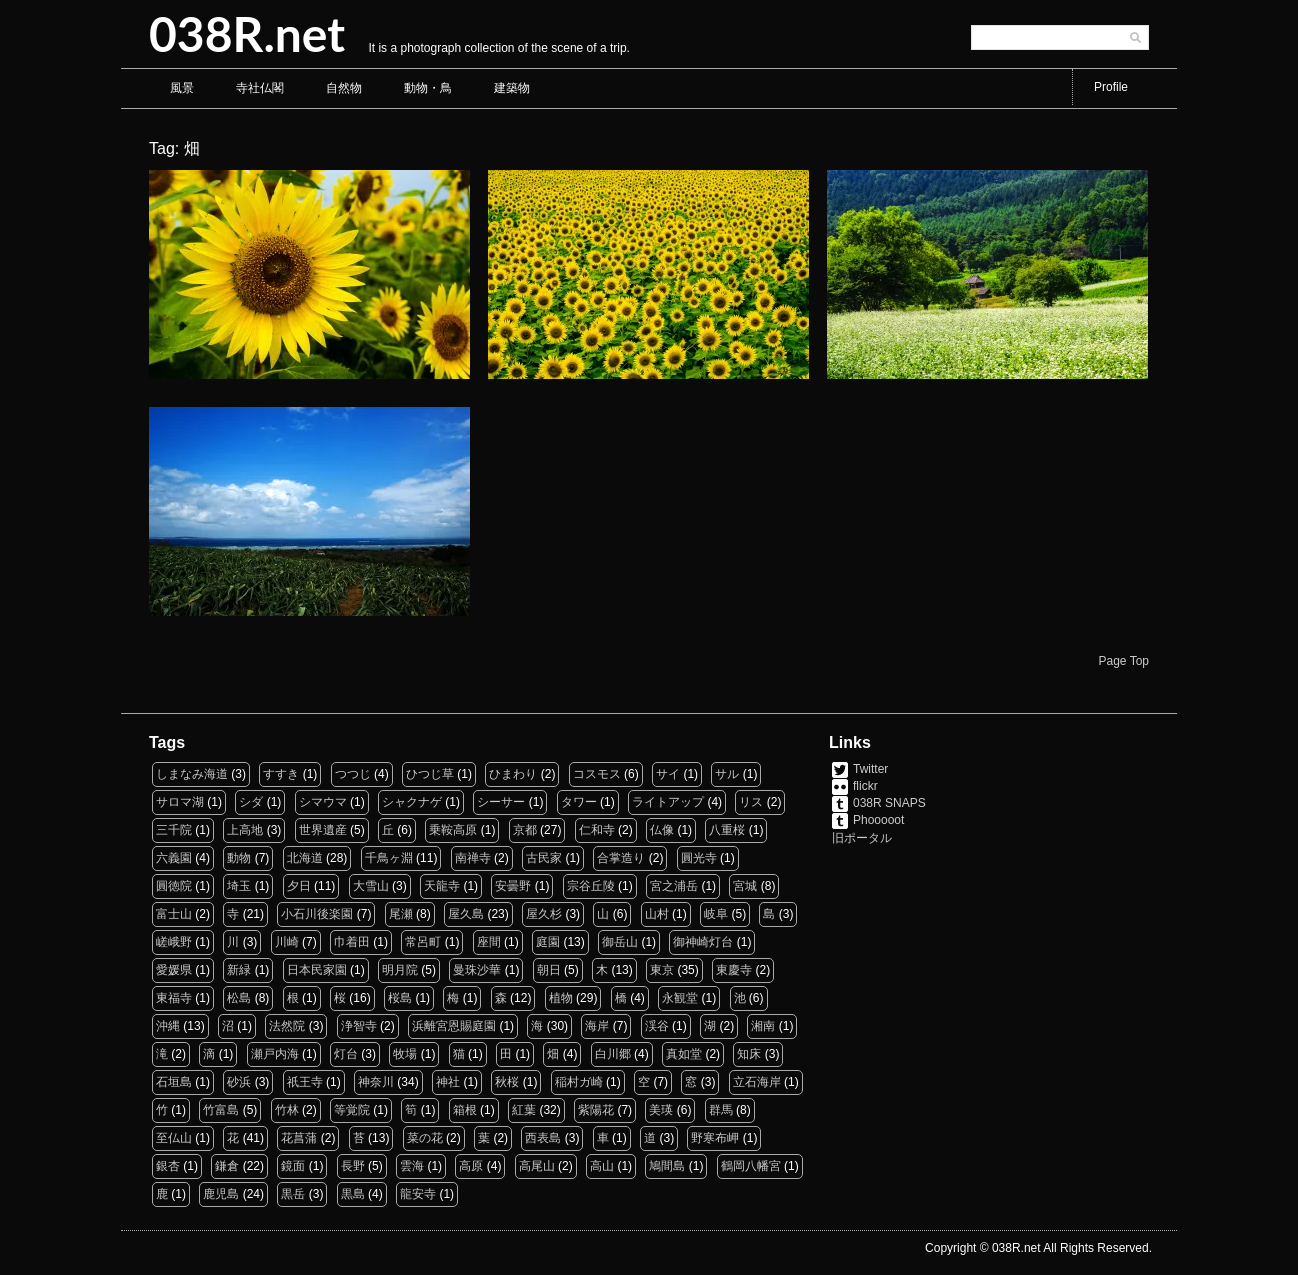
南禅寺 (473, 858)
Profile (1111, 87)
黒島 (353, 1194)
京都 (525, 830)
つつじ (353, 774)
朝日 (549, 970)
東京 (662, 970)
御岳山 (620, 942)
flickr (865, 786)
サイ (668, 774)
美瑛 (661, 1110)
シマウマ (323, 802)
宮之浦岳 (674, 886)
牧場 (405, 1054)
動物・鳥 (428, 88)
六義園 (174, 858)
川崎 (287, 942)
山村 (657, 914)
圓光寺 (699, 858)
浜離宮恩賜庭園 (454, 1026)
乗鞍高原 (453, 830)
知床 (749, 1054)
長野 (353, 1166)
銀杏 (168, 1166)
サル (727, 774)
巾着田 (352, 942)
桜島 (400, 998)
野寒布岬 (715, 1138)
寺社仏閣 (260, 88)
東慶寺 (734, 970)
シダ (251, 802)
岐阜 (716, 914)
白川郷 (613, 1054)
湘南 (763, 1026)
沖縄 (168, 1026)
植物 (561, 998)
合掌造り (621, 858)
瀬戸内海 (275, 1054)
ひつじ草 (430, 774)
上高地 (245, 830)
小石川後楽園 (317, 914)
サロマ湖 (180, 802)
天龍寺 (442, 886)
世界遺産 (323, 830)
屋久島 (466, 914)
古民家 (544, 858)
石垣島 (174, 1082)
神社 (448, 1082)
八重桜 (727, 830)
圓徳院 (174, 886)
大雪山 (371, 886)
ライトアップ (668, 802)
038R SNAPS (889, 803)
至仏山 (174, 1138)
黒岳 (293, 1194)
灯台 (346, 1054)
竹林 (287, 1110)
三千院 (174, 830)
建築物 (512, 88)
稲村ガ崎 (579, 1082)
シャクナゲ (412, 802)
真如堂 (684, 1054)
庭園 (548, 942)
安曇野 (513, 886)
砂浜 (239, 1082)
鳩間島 (667, 1166)
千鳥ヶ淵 (389, 858)
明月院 (400, 970)
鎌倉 (227, 1166)
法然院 (287, 1026)
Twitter (870, 769)
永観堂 (680, 998)
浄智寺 (359, 1026)
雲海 (412, 1166)
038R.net (247, 33)
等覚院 (352, 1110)
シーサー (501, 802)
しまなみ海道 (192, 774)
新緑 (239, 970)
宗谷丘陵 (591, 886)
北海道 (305, 858)
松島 (239, 998)
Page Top (1124, 661)
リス (751, 802)
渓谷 (657, 1026)
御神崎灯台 (703, 942)
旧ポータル (862, 838)
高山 (602, 1166)
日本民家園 (317, 970)
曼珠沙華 (477, 970)
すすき (281, 774)
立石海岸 (757, 1082)
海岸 (597, 1026)
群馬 (721, 1110)
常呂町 (423, 942)
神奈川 (376, 1082)
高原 (471, 1166)
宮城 (745, 886)
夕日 (299, 886)
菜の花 (425, 1138)
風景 (182, 88)
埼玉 (239, 886)
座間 (489, 942)
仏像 (662, 830)
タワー (579, 802)
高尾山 (537, 1166)
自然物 (344, 88)
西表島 (543, 1138)
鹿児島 (221, 1194)
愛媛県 (174, 970)
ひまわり (513, 774)
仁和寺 (597, 830)
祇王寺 (305, 1082)
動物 (239, 858)
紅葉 (524, 1110)
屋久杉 (544, 914)
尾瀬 (401, 914)
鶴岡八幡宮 (751, 1166)
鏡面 (293, 1166)
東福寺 (174, 998)
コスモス (597, 774)
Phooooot (878, 820)
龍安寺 (418, 1194)
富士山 (174, 914)
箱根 (465, 1110)
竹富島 (221, 1110)
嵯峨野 (174, 942)
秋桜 (507, 1082)
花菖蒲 (299, 1138)
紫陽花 (596, 1110)
